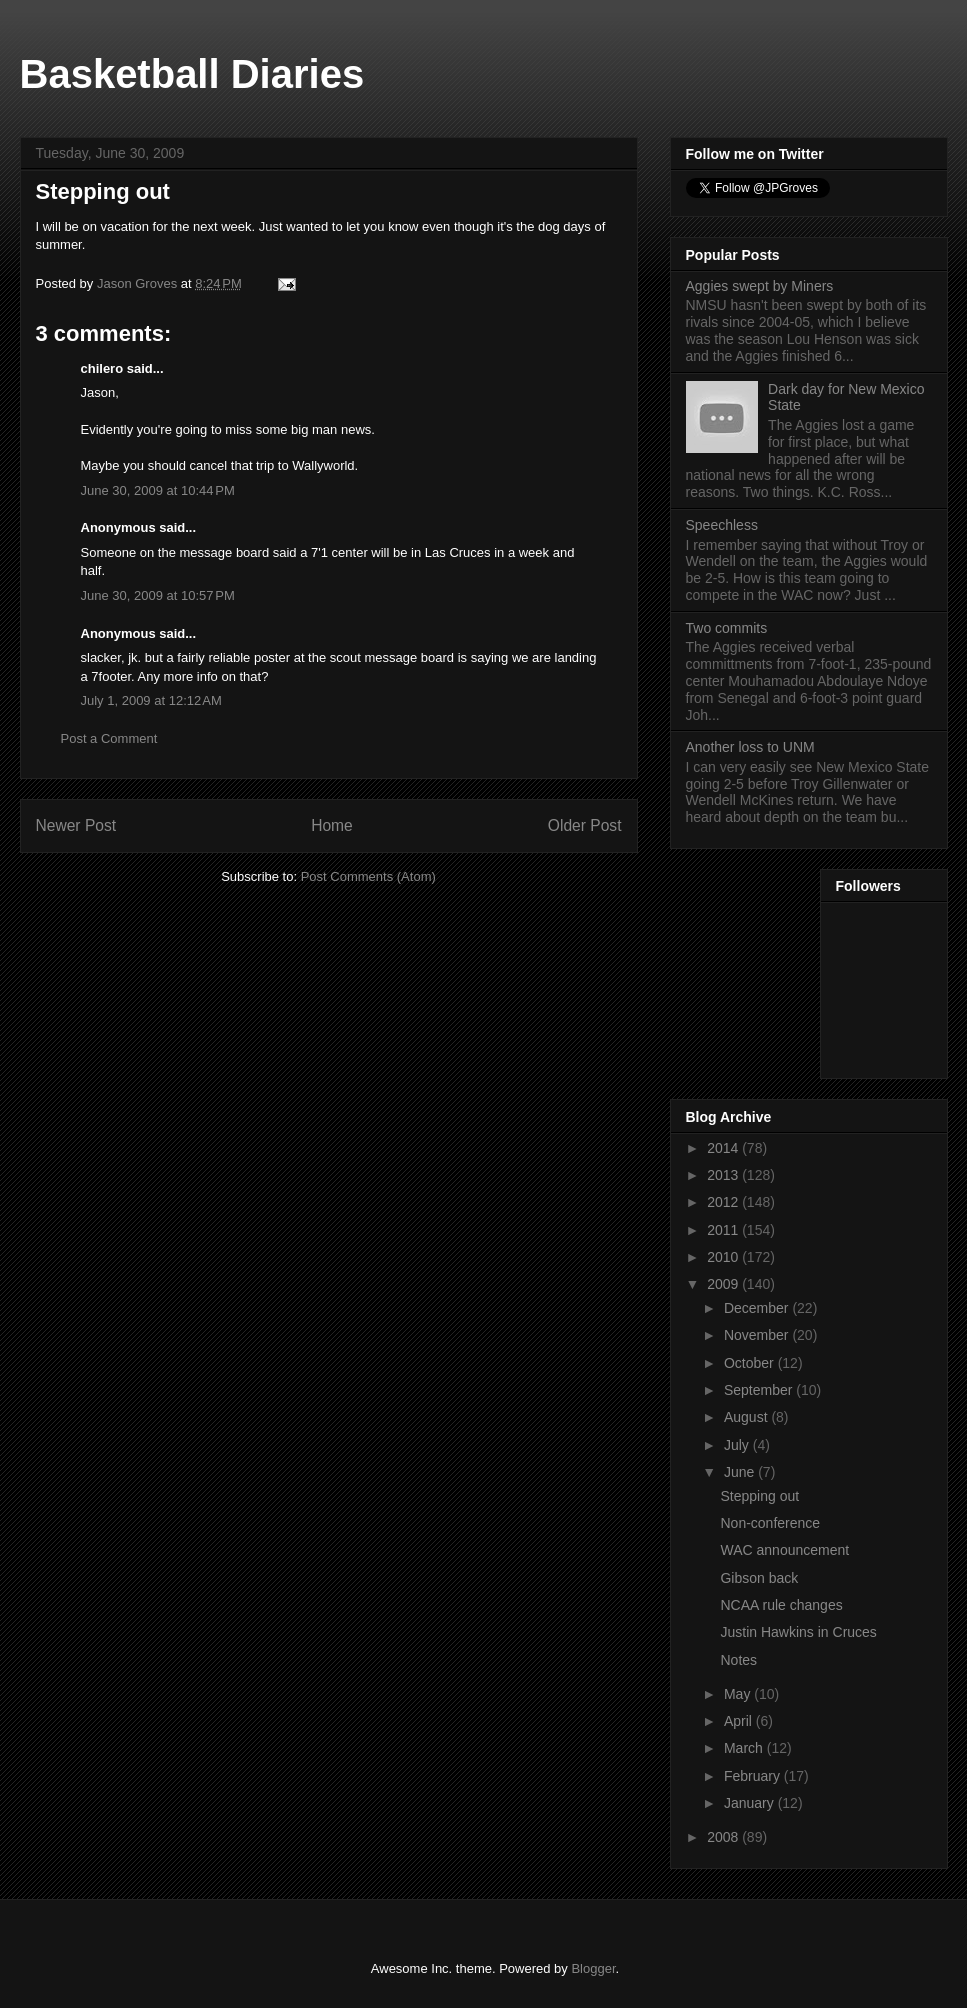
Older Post (585, 825)
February (754, 1776)
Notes (738, 1660)
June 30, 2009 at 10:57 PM (158, 595)
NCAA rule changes (781, 1605)
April (740, 1721)
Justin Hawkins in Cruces (798, 1632)
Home (332, 825)
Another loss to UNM (750, 747)
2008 (724, 1837)
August (747, 1417)
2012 (724, 1202)
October (751, 1363)
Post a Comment (109, 738)
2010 (724, 1257)
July (738, 1445)
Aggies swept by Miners (760, 286)
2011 (724, 1230)
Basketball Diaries (192, 74)
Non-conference (770, 1523)
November (758, 1335)
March (745, 1748)
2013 (724, 1175)
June (741, 1472)
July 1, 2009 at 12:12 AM (151, 700)
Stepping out (759, 1496)
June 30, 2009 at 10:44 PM (158, 490)
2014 (724, 1148)
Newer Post (76, 825)
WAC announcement (784, 1550)
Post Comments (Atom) (368, 876)
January (751, 1803)
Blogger (593, 1968)
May (739, 1694)
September (760, 1390)
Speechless (722, 525)
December (758, 1308)
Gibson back (759, 1578)
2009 (724, 1284)
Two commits (727, 628)
